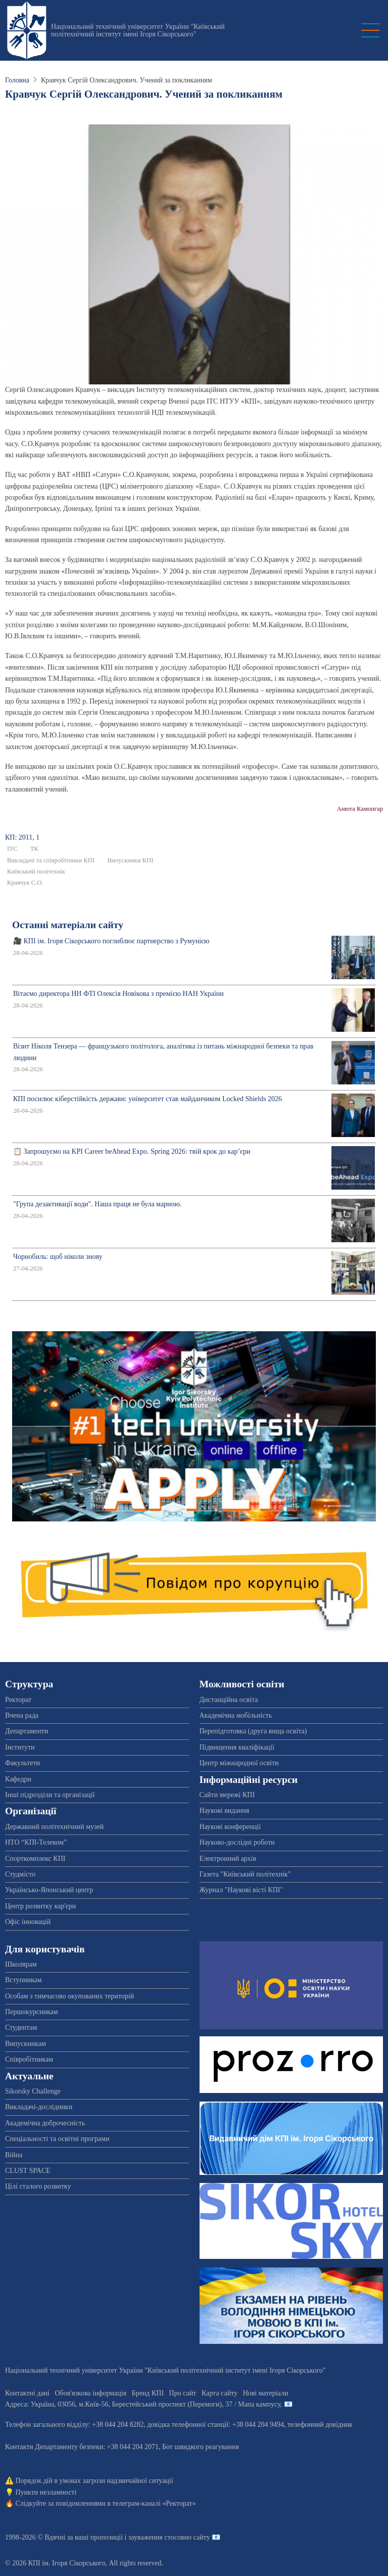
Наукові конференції (230, 1826)
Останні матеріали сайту (67, 925)
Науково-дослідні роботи (237, 1842)
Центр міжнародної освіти (239, 1763)
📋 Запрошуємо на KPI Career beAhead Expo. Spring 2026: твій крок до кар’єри (132, 1151)
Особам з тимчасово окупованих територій (69, 1996)
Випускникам (25, 2043)
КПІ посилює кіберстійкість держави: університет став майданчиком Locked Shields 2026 (147, 1099)
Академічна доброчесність (45, 2123)
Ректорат (18, 1700)
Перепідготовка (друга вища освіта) (253, 1731)
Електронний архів (228, 1858)
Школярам (21, 1964)
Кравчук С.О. (25, 882)
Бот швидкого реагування (200, 2447)
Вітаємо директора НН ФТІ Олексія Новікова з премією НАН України (118, 993)
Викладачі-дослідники (38, 2107)
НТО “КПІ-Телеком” (36, 1842)
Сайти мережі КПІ (227, 1795)
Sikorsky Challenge (33, 2091)
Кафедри (18, 1779)
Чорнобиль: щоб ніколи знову (58, 1256)
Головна (17, 80)
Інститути (20, 1747)
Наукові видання (225, 1810)
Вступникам (23, 1980)
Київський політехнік (36, 871)
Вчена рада (21, 1715)
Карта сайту (219, 2393)
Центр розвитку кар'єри (40, 1906)
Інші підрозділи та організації (49, 1795)
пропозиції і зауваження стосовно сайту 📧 (155, 2537)
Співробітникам (29, 2059)
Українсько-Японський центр (49, 1890)
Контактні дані (27, 2393)
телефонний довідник (320, 2424)
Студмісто (20, 1874)
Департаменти (26, 1731)
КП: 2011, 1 (22, 837)
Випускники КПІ (130, 860)
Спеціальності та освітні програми (57, 2139)
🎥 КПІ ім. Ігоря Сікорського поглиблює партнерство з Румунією (111, 941)
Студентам (21, 2027)
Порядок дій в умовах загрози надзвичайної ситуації (94, 2480)
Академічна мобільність (236, 1715)
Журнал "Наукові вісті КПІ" (241, 1890)
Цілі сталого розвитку (38, 2186)
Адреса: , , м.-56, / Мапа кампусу (142, 2404)
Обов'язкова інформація (90, 2393)
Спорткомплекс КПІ (35, 1858)
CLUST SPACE (28, 2170)
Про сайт (183, 2393)
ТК (34, 848)
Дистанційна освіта (229, 1700)
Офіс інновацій (28, 1922)
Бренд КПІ (148, 2393)
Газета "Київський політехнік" (245, 1874)
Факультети (22, 1763)
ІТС (12, 848)
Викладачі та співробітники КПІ (50, 860)
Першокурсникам (31, 2012)
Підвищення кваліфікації (237, 1747)
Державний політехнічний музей (54, 1826)
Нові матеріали (265, 2393)
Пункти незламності (46, 2492)
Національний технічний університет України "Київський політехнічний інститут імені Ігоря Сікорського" (138, 30)
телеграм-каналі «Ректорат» (154, 2503)
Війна (13, 2155)
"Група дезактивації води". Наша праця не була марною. (97, 1204)
